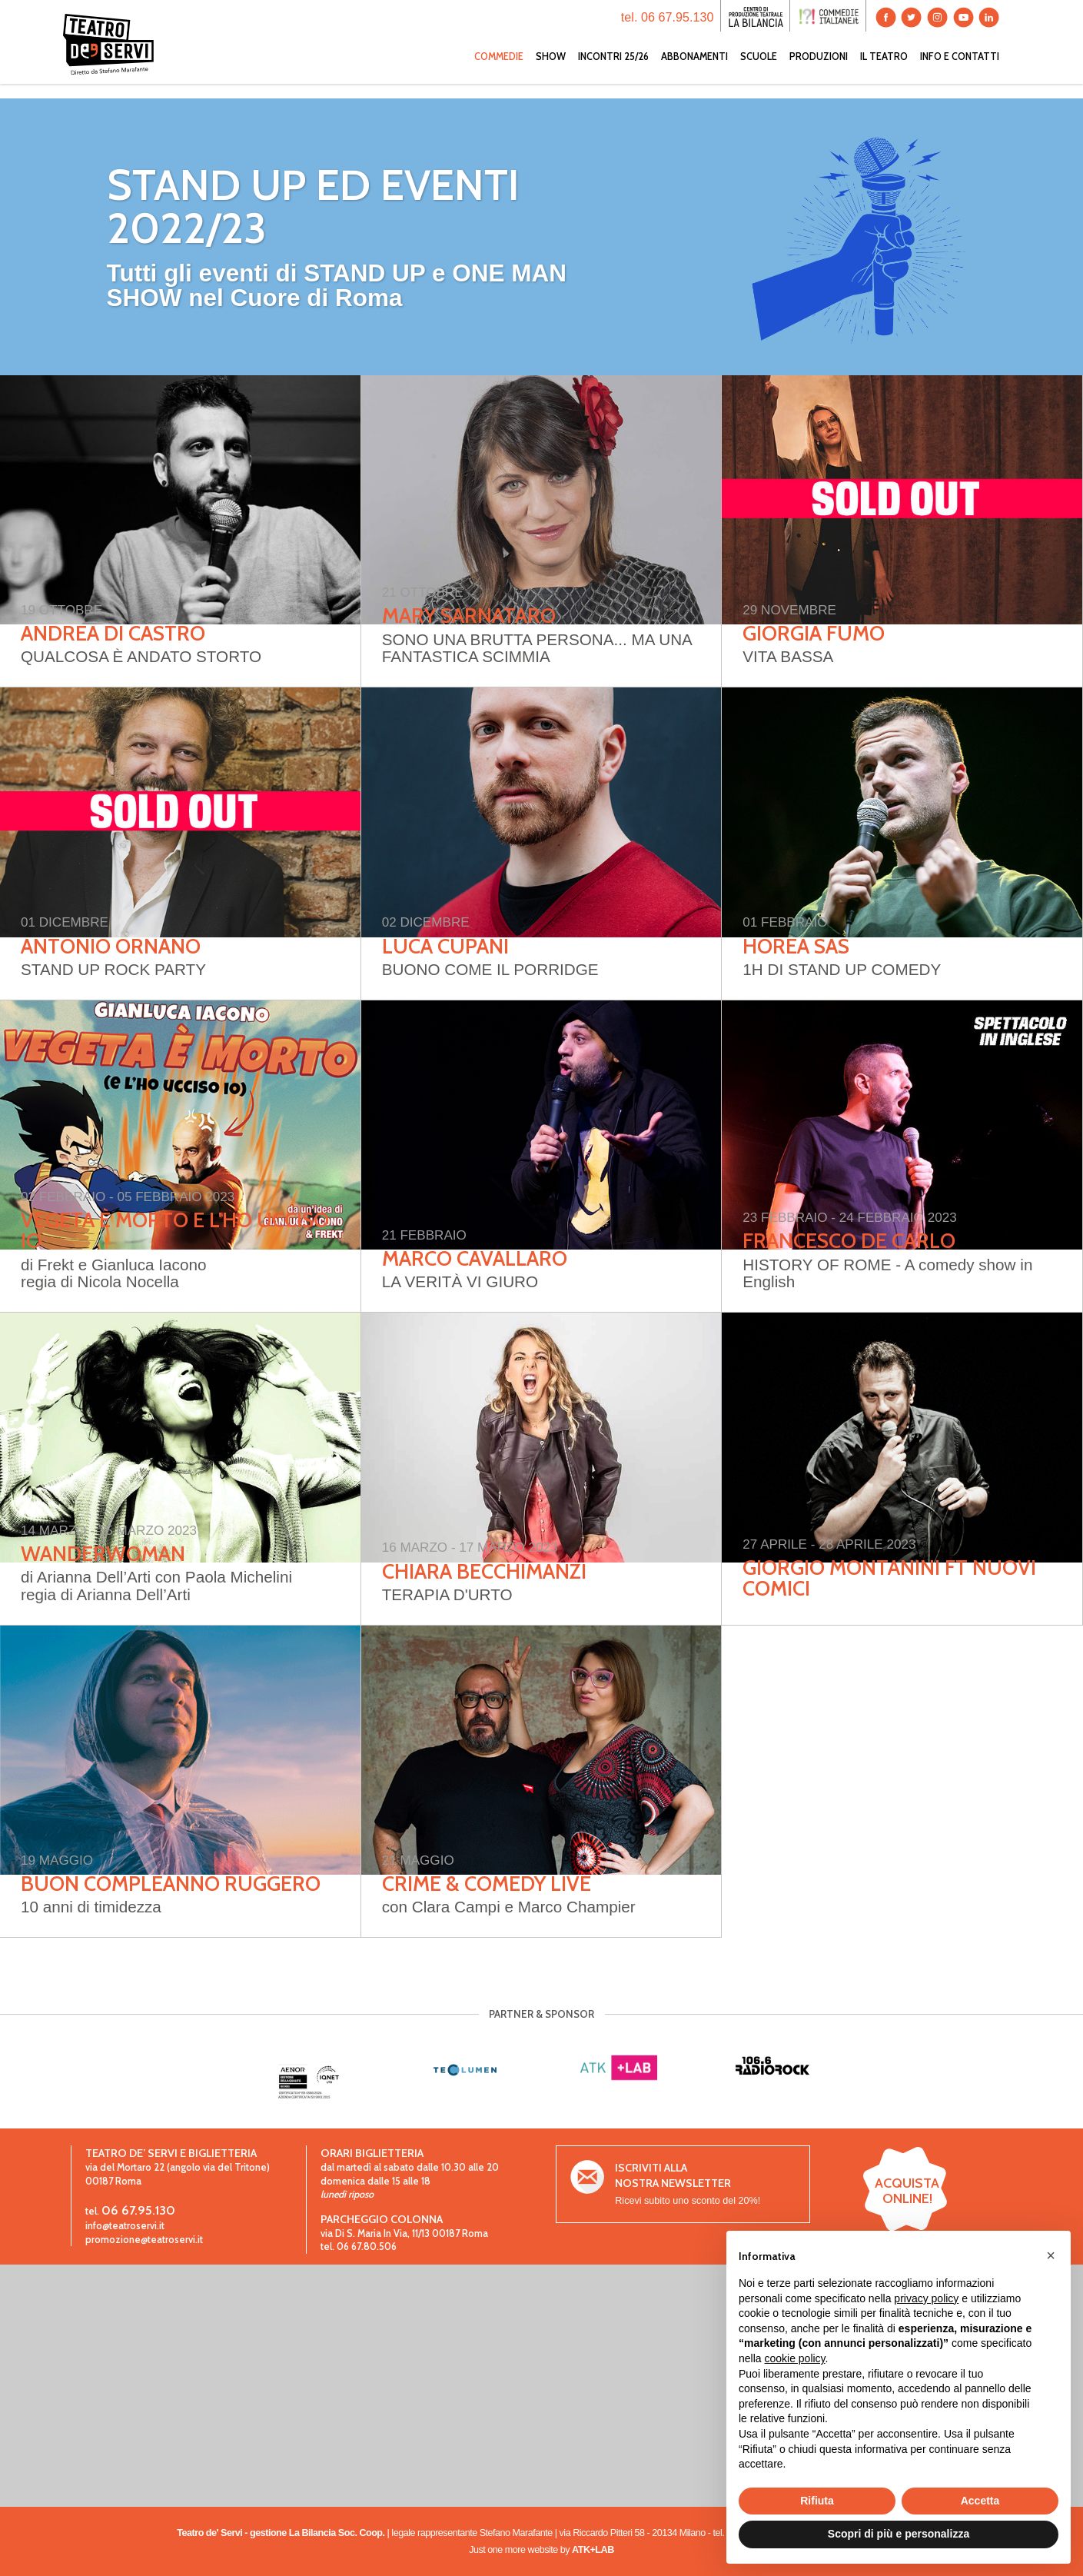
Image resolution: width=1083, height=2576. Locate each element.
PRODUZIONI (818, 71)
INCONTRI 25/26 (613, 71)
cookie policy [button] (794, 2358)
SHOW (551, 71)
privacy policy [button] (926, 2298)
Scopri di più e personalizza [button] (898, 2534)
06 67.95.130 (138, 2210)
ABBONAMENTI (694, 71)
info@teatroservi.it (124, 2226)
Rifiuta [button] (817, 2500)
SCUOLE (758, 71)
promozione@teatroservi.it (144, 2239)
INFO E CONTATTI (959, 71)
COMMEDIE (498, 71)
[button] (1050, 2255)
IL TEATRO (884, 71)
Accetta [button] (980, 2500)
